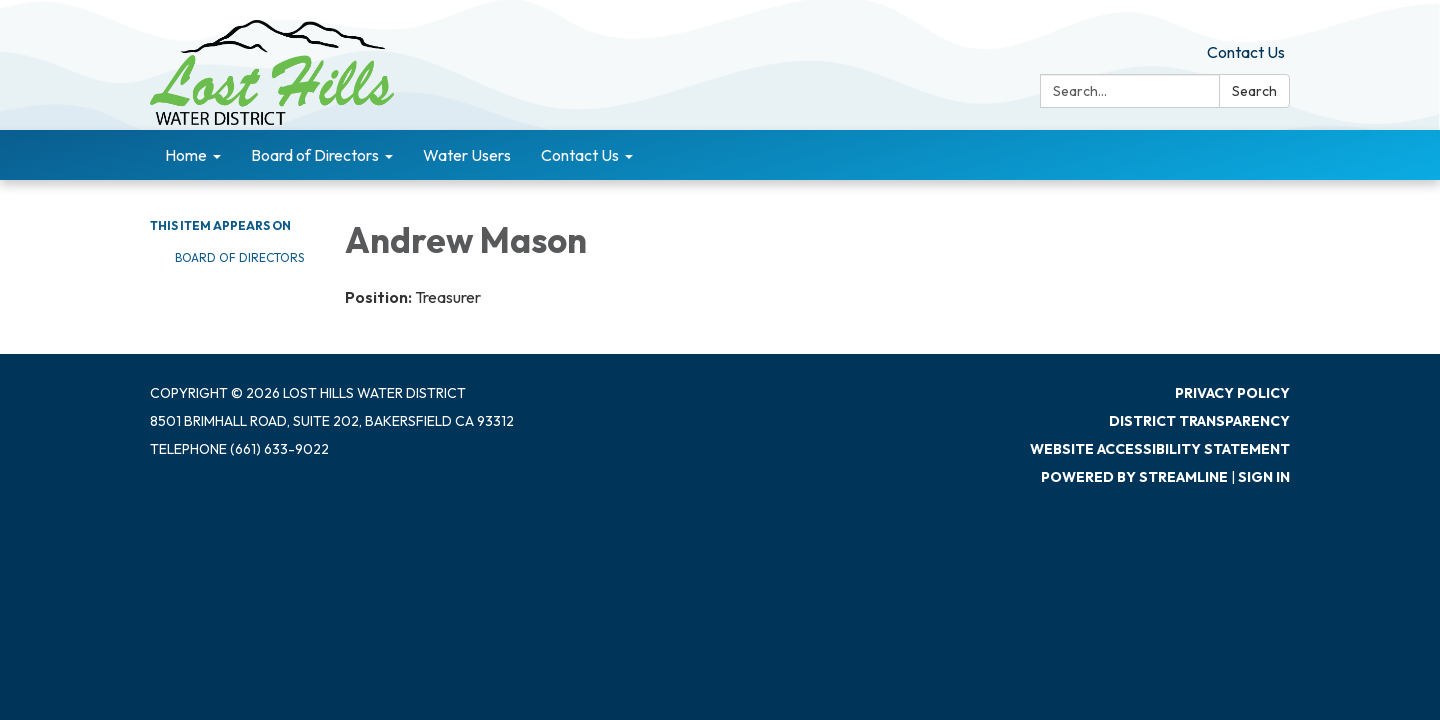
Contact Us (1246, 52)
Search (1254, 91)
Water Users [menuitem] (467, 155)
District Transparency (1199, 421)
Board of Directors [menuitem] (315, 155)
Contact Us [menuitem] (580, 155)
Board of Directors (239, 257)
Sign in (1264, 477)
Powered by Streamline (1134, 477)
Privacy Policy (1232, 393)
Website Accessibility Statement (1160, 449)
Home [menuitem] (186, 155)
